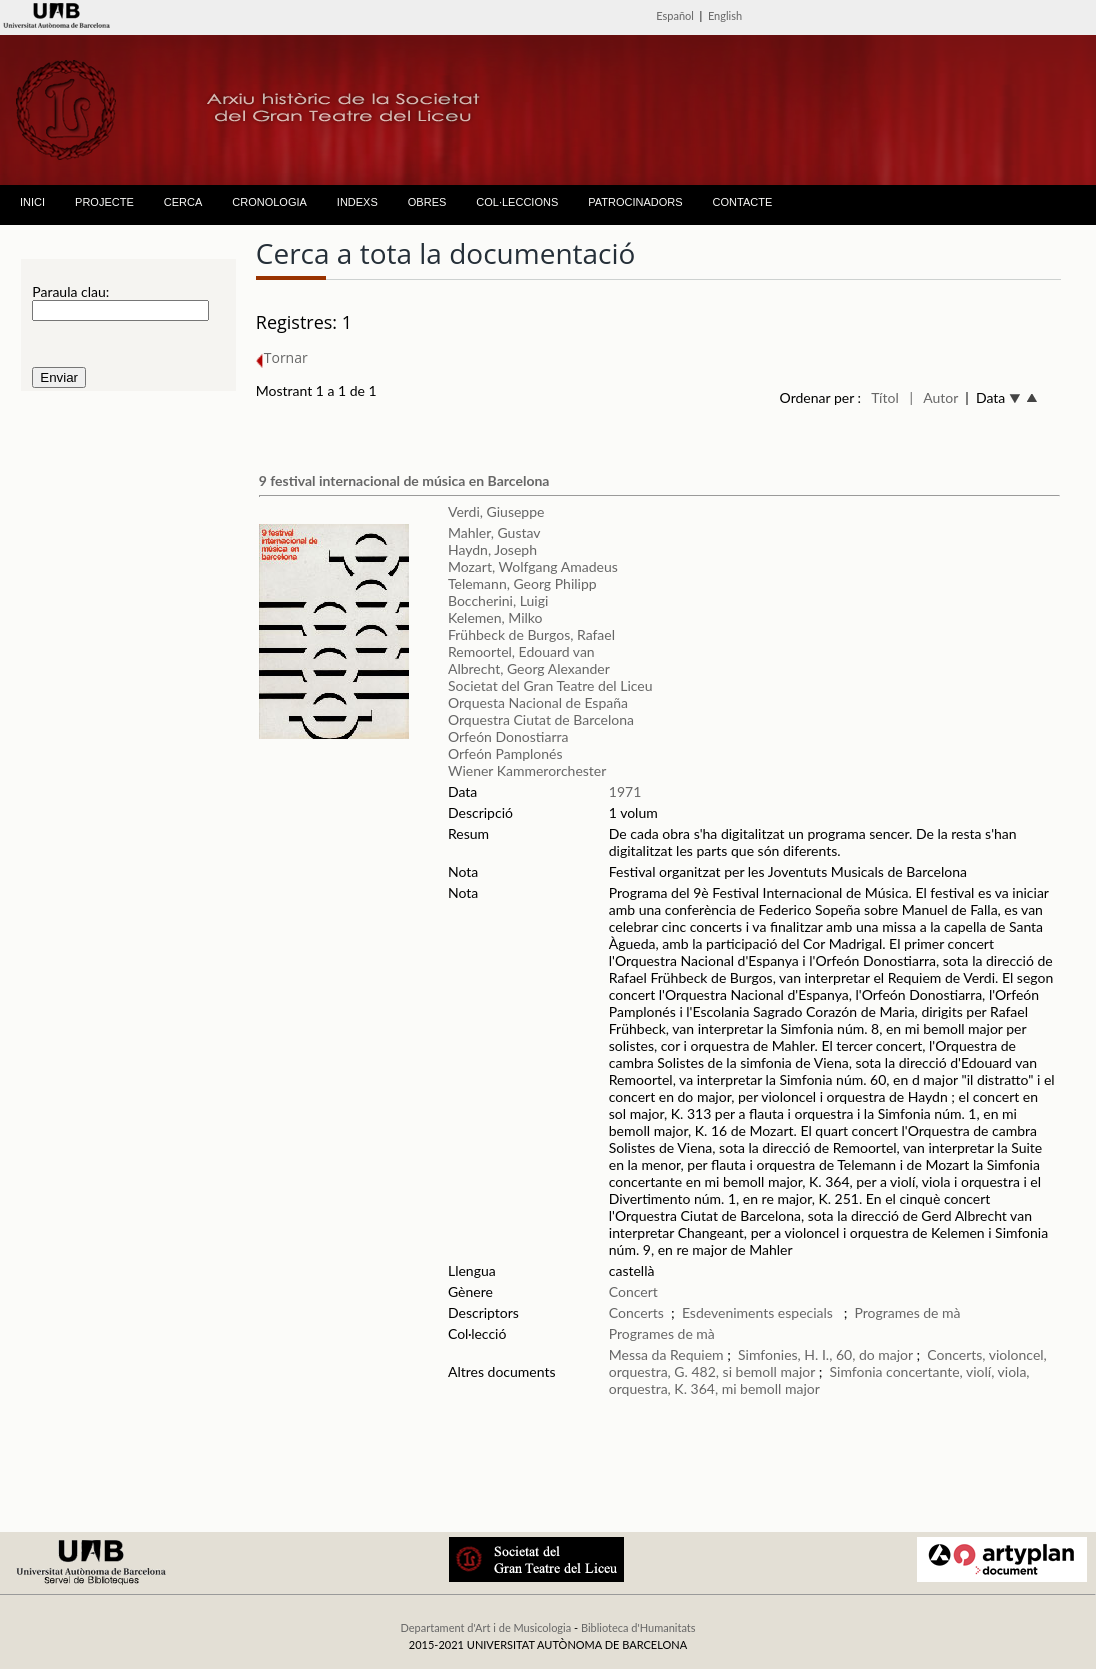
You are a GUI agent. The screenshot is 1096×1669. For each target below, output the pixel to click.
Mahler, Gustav (494, 532)
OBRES (427, 202)
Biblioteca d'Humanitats (638, 1627)
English (725, 15)
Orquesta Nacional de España (538, 702)
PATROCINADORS (635, 202)
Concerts (636, 1312)
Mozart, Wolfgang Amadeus (533, 566)
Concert (633, 1291)
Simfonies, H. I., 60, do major (825, 1354)
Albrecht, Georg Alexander (529, 668)
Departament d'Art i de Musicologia (485, 1627)
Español (675, 15)
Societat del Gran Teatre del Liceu (550, 685)
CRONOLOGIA (269, 202)
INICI (32, 202)
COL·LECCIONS (517, 202)
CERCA (183, 202)
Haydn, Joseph (492, 549)
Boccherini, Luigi (498, 600)
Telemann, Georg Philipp (522, 583)
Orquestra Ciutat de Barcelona (541, 719)
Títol (884, 397)
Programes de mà (908, 1312)
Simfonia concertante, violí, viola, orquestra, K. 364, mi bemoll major (819, 1380)
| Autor (933, 397)
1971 (625, 791)
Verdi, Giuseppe (496, 511)
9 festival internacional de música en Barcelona (404, 480)
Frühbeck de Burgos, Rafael (531, 634)
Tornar (282, 357)
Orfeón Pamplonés (505, 753)
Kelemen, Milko (495, 617)
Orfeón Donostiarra (508, 736)
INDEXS (357, 202)
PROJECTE (104, 202)
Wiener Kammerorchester (527, 770)
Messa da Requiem (666, 1354)
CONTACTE (743, 202)
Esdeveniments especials (759, 1312)
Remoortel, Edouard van (521, 651)
